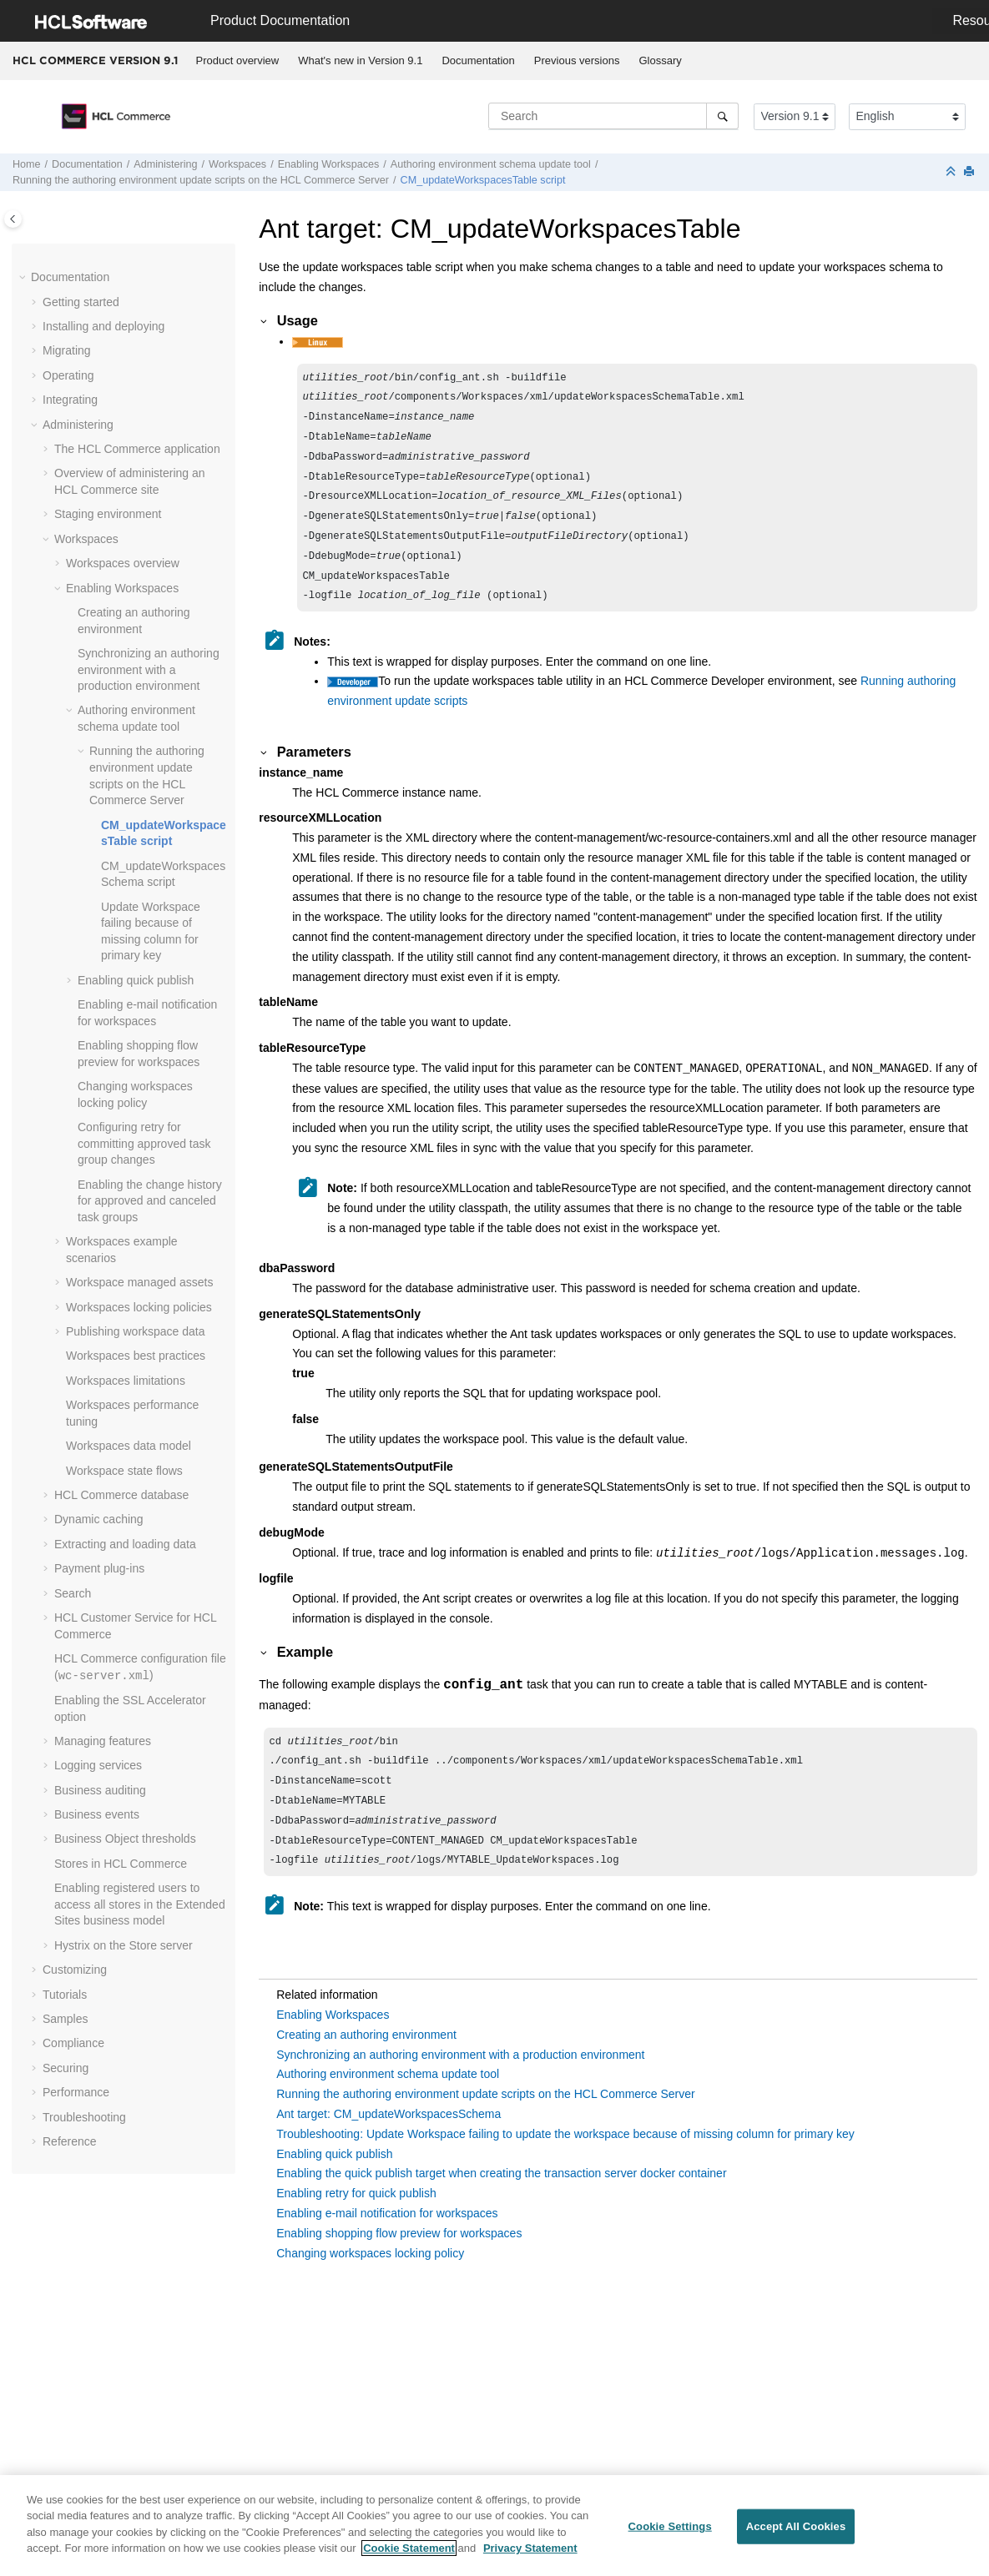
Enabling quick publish (136, 980)
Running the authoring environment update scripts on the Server (201, 180)
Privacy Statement (530, 2557)
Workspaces (237, 164)
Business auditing (100, 1790)
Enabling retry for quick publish (356, 2224)
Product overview (238, 60)
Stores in (120, 1863)
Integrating (70, 399)
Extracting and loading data (125, 1544)
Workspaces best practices (135, 1355)
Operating (68, 375)
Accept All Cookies (796, 2535)
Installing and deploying (103, 326)
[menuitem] (237, 61)
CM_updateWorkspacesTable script (483, 180)
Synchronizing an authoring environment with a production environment (148, 669)
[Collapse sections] (952, 172)
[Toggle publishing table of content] (13, 219)
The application (137, 448)
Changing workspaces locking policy (370, 2285)
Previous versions (577, 60)
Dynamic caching (99, 1519)
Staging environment (107, 514)
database (121, 1495)
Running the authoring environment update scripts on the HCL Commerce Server (485, 2125)
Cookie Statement (409, 2557)
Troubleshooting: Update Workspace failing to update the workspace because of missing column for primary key (565, 2165)
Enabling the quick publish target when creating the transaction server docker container (501, 2204)
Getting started (81, 302)
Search (72, 1593)
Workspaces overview (122, 563)
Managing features (102, 1741)
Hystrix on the (123, 1945)
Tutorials (65, 1994)
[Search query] (613, 116)
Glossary (659, 60)
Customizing (75, 1969)
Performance (76, 2092)
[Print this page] (970, 172)
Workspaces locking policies (139, 1307)
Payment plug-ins (99, 1568)
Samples (65, 2018)
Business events (96, 1814)
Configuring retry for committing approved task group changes (144, 1143)
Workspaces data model (128, 1445)
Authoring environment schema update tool (491, 164)
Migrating (67, 350)
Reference (70, 2141)
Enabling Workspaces (329, 164)
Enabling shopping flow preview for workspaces (399, 2265)
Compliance (73, 2043)
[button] (24, 277)
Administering (165, 164)
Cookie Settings (670, 2535)
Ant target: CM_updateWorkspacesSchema (388, 2145)
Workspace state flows (124, 1470)
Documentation (478, 60)
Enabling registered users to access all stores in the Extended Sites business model (139, 1904)
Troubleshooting (84, 2117)
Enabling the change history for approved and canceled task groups (150, 1201)
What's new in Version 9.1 (360, 60)
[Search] (722, 116)
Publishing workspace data (135, 1331)
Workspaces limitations (125, 1380)
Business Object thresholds (125, 1838)
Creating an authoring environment (366, 2066)
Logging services (98, 1765)
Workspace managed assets (139, 1282)
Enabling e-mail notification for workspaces (386, 2244)
